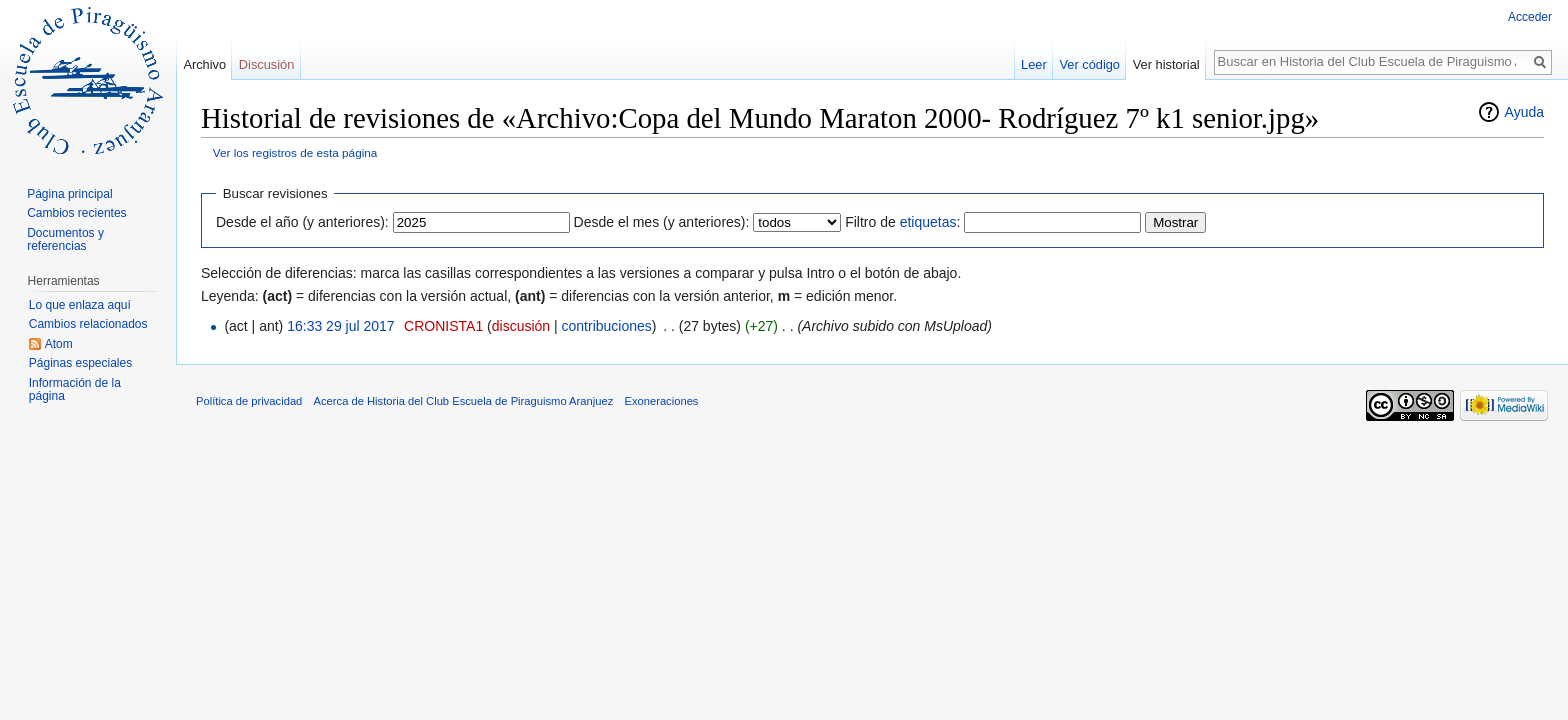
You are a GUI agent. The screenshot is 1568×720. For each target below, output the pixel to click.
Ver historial (1166, 64)
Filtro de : (902, 222)
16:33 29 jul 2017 (340, 326)
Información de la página (75, 390)
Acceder (1530, 17)
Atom (59, 344)
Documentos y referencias (65, 240)
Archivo (204, 64)
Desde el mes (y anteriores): (662, 222)
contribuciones (607, 326)
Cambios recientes (76, 213)
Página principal (69, 194)
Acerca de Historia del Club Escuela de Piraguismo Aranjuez (464, 401)
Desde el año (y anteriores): (302, 222)
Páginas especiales (80, 363)
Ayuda (1524, 112)
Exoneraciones (661, 401)
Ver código (1090, 64)
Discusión (266, 64)
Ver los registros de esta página (295, 152)
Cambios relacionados (88, 324)
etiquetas (928, 222)
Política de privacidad (249, 401)
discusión (521, 326)
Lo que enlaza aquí (80, 305)
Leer (1034, 64)
